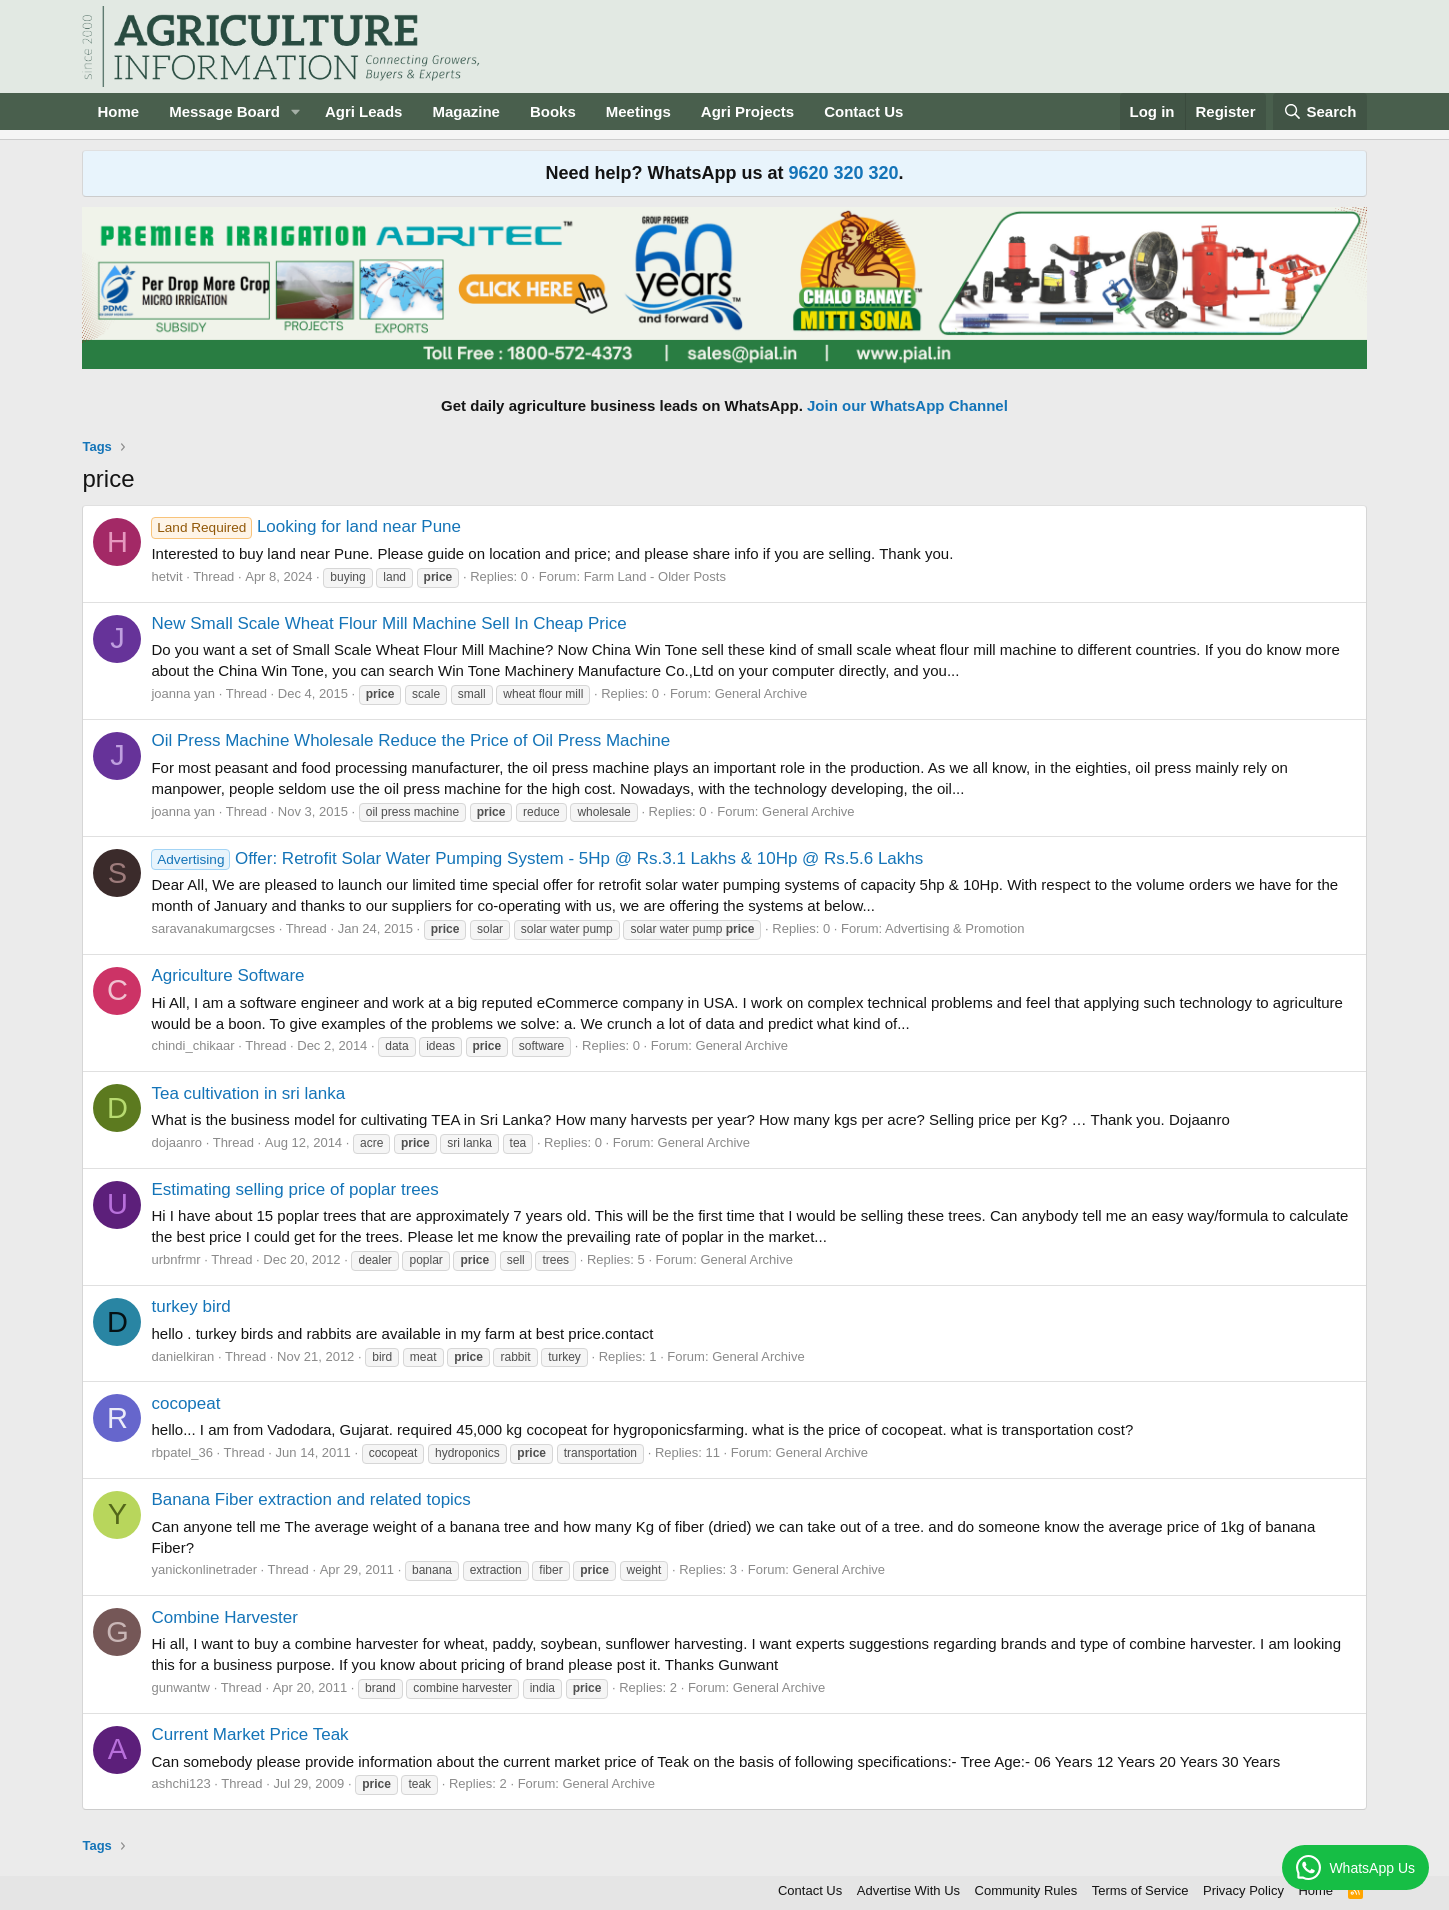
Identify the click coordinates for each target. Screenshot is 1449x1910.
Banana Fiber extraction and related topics (310, 1499)
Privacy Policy (1243, 1890)
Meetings (638, 111)
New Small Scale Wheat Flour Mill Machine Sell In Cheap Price (388, 623)
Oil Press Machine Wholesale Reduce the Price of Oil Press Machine (410, 740)
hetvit (166, 576)
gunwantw (180, 1687)
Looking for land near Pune (306, 526)
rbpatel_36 (181, 1452)
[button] (296, 111)
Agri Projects (747, 111)
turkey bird (190, 1306)
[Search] (1320, 111)
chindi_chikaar (192, 1045)
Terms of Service (1140, 1890)
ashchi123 (180, 1783)
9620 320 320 (843, 173)
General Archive (761, 693)
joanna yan (183, 693)
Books (553, 111)
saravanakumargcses (213, 928)
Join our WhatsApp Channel (907, 405)
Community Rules (1026, 1890)
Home (118, 111)
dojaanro (176, 1142)
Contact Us (863, 111)
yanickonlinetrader (204, 1569)
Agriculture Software (227, 975)
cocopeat (185, 1403)
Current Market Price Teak (249, 1734)
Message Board (224, 111)
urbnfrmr (175, 1259)
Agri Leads (364, 111)
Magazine (466, 111)
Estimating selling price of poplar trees (294, 1189)
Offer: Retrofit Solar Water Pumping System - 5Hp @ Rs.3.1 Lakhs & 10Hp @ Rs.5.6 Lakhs (537, 858)
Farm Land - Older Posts (655, 576)
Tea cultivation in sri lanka (248, 1093)
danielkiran (182, 1356)
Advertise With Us (908, 1890)
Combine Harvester (224, 1617)
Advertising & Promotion (954, 928)
